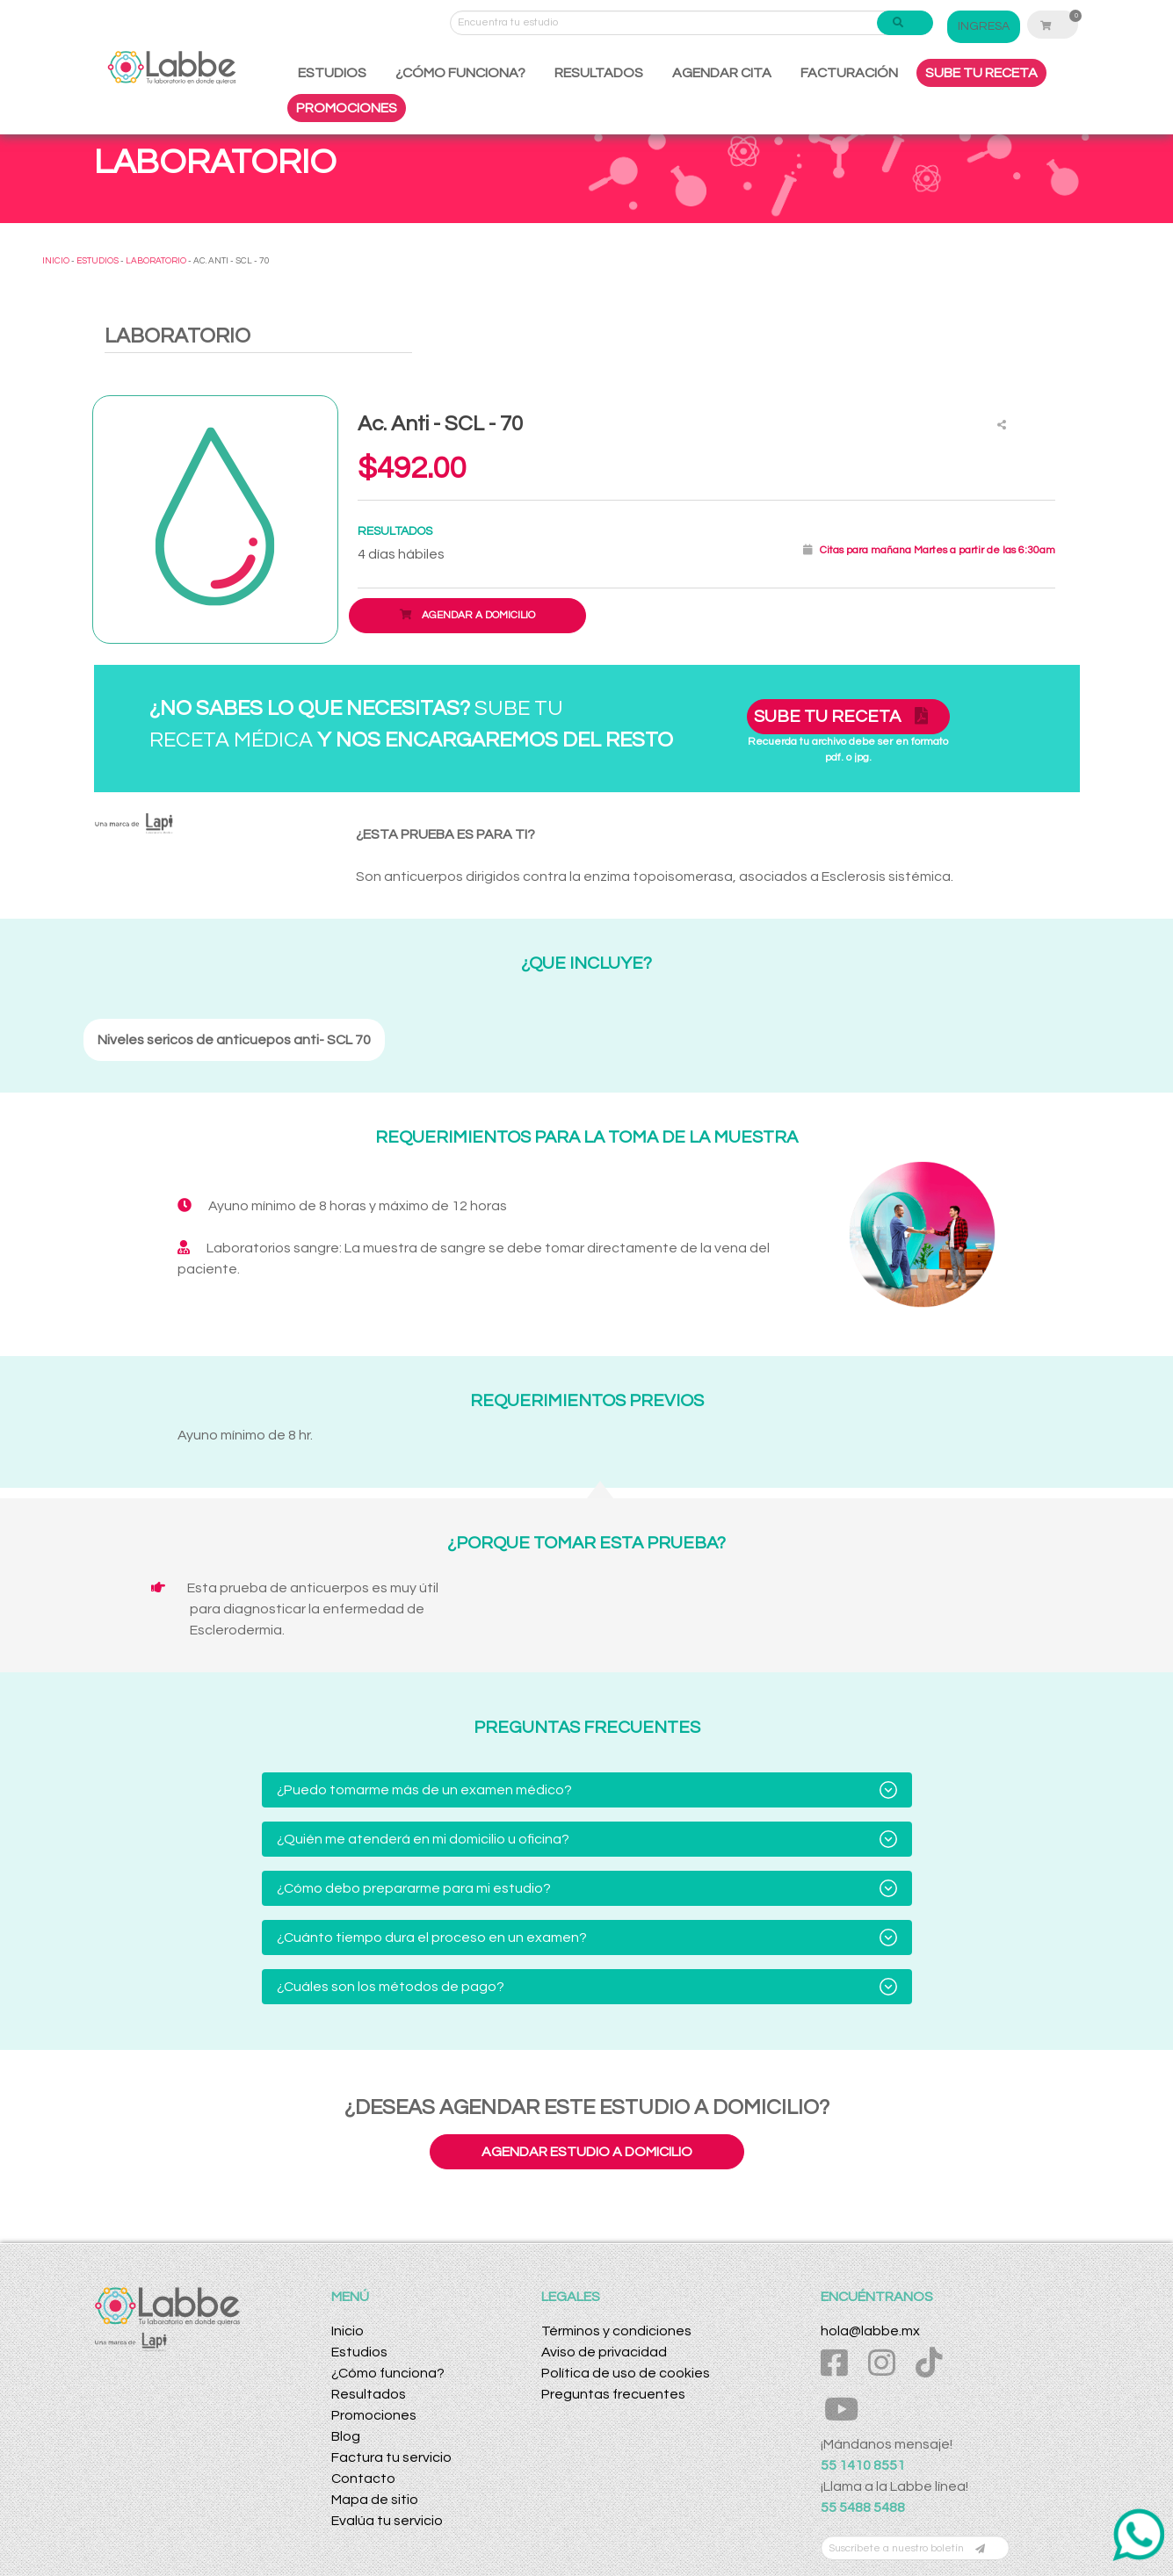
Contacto (363, 2478)
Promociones (373, 2415)
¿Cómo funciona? (388, 2373)
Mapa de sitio (374, 2500)
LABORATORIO (156, 260)
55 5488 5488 (863, 2507)
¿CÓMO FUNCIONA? (460, 73)
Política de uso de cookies (625, 2373)
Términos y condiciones (616, 2331)
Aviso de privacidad (604, 2352)
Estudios (359, 2352)
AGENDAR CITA (721, 73)
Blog (345, 2436)
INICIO (55, 260)
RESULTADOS (598, 73)
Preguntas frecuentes (613, 2394)
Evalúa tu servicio (387, 2521)
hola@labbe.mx (870, 2331)
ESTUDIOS (332, 73)
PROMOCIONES (346, 108)
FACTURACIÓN (849, 73)
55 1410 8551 (863, 2465)
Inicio (347, 2331)
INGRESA (984, 26)
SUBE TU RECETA (981, 73)
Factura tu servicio (391, 2457)
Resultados (368, 2394)
